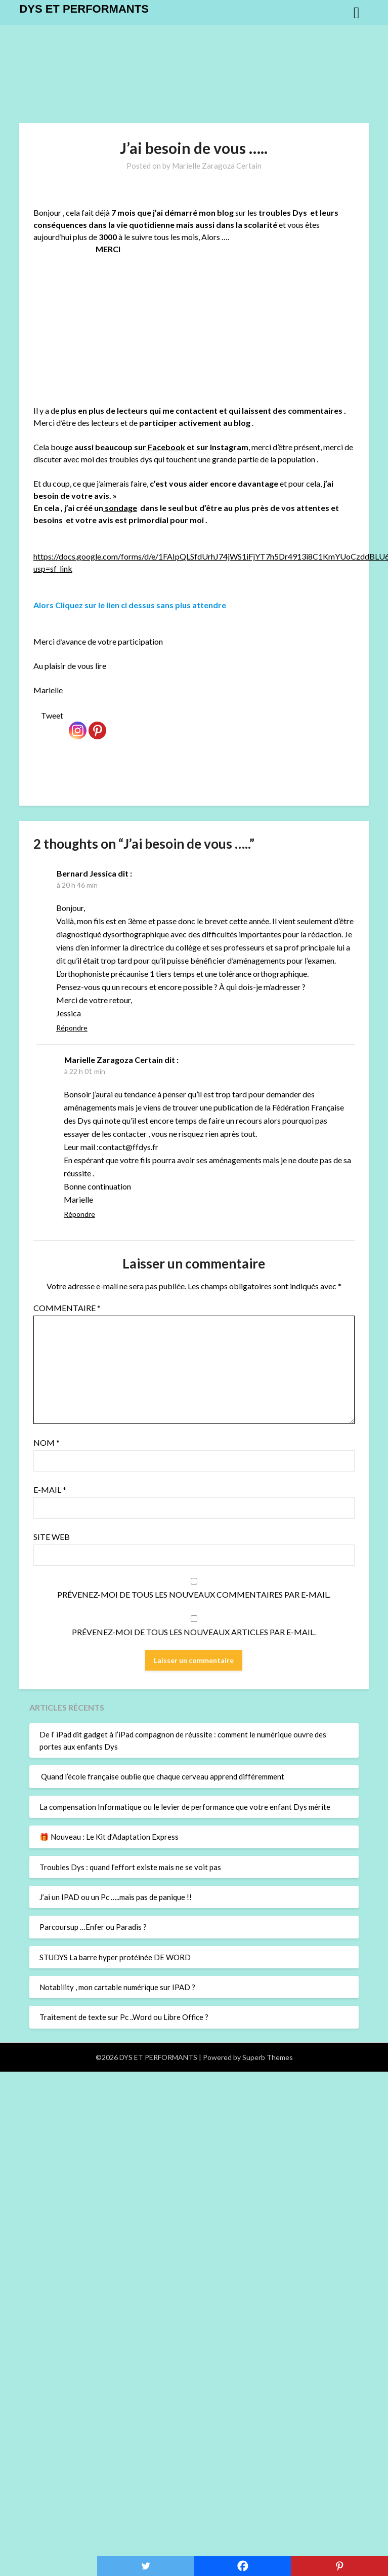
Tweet (52, 715)
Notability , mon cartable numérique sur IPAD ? (117, 1987)
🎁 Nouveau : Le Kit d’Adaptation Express (109, 1836)
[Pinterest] (97, 724)
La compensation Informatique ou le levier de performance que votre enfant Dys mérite (184, 1806)
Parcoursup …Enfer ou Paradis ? (93, 1926)
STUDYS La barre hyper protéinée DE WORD (115, 1957)
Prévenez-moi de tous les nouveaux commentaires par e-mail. (193, 1594)
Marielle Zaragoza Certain (217, 165)
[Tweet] (38, 719)
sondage (120, 507)
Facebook (165, 447)
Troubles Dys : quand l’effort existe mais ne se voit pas (130, 1867)
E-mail (49, 1489)
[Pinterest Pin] (109, 718)
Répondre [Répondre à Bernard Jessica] (72, 1027)
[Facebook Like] (35, 719)
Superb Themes (267, 2057)
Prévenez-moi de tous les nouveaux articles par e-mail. (194, 1632)
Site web (51, 1536)
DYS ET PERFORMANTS (83, 9)
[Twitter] (145, 2566)
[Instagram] (78, 724)
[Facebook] (242, 2566)
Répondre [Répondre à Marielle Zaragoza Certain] (79, 1214)
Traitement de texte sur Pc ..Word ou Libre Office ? (123, 2017)
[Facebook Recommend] (66, 719)
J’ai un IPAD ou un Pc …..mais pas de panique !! (115, 1896)
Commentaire (67, 1308)
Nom (46, 1442)
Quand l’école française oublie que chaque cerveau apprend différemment (161, 1776)
